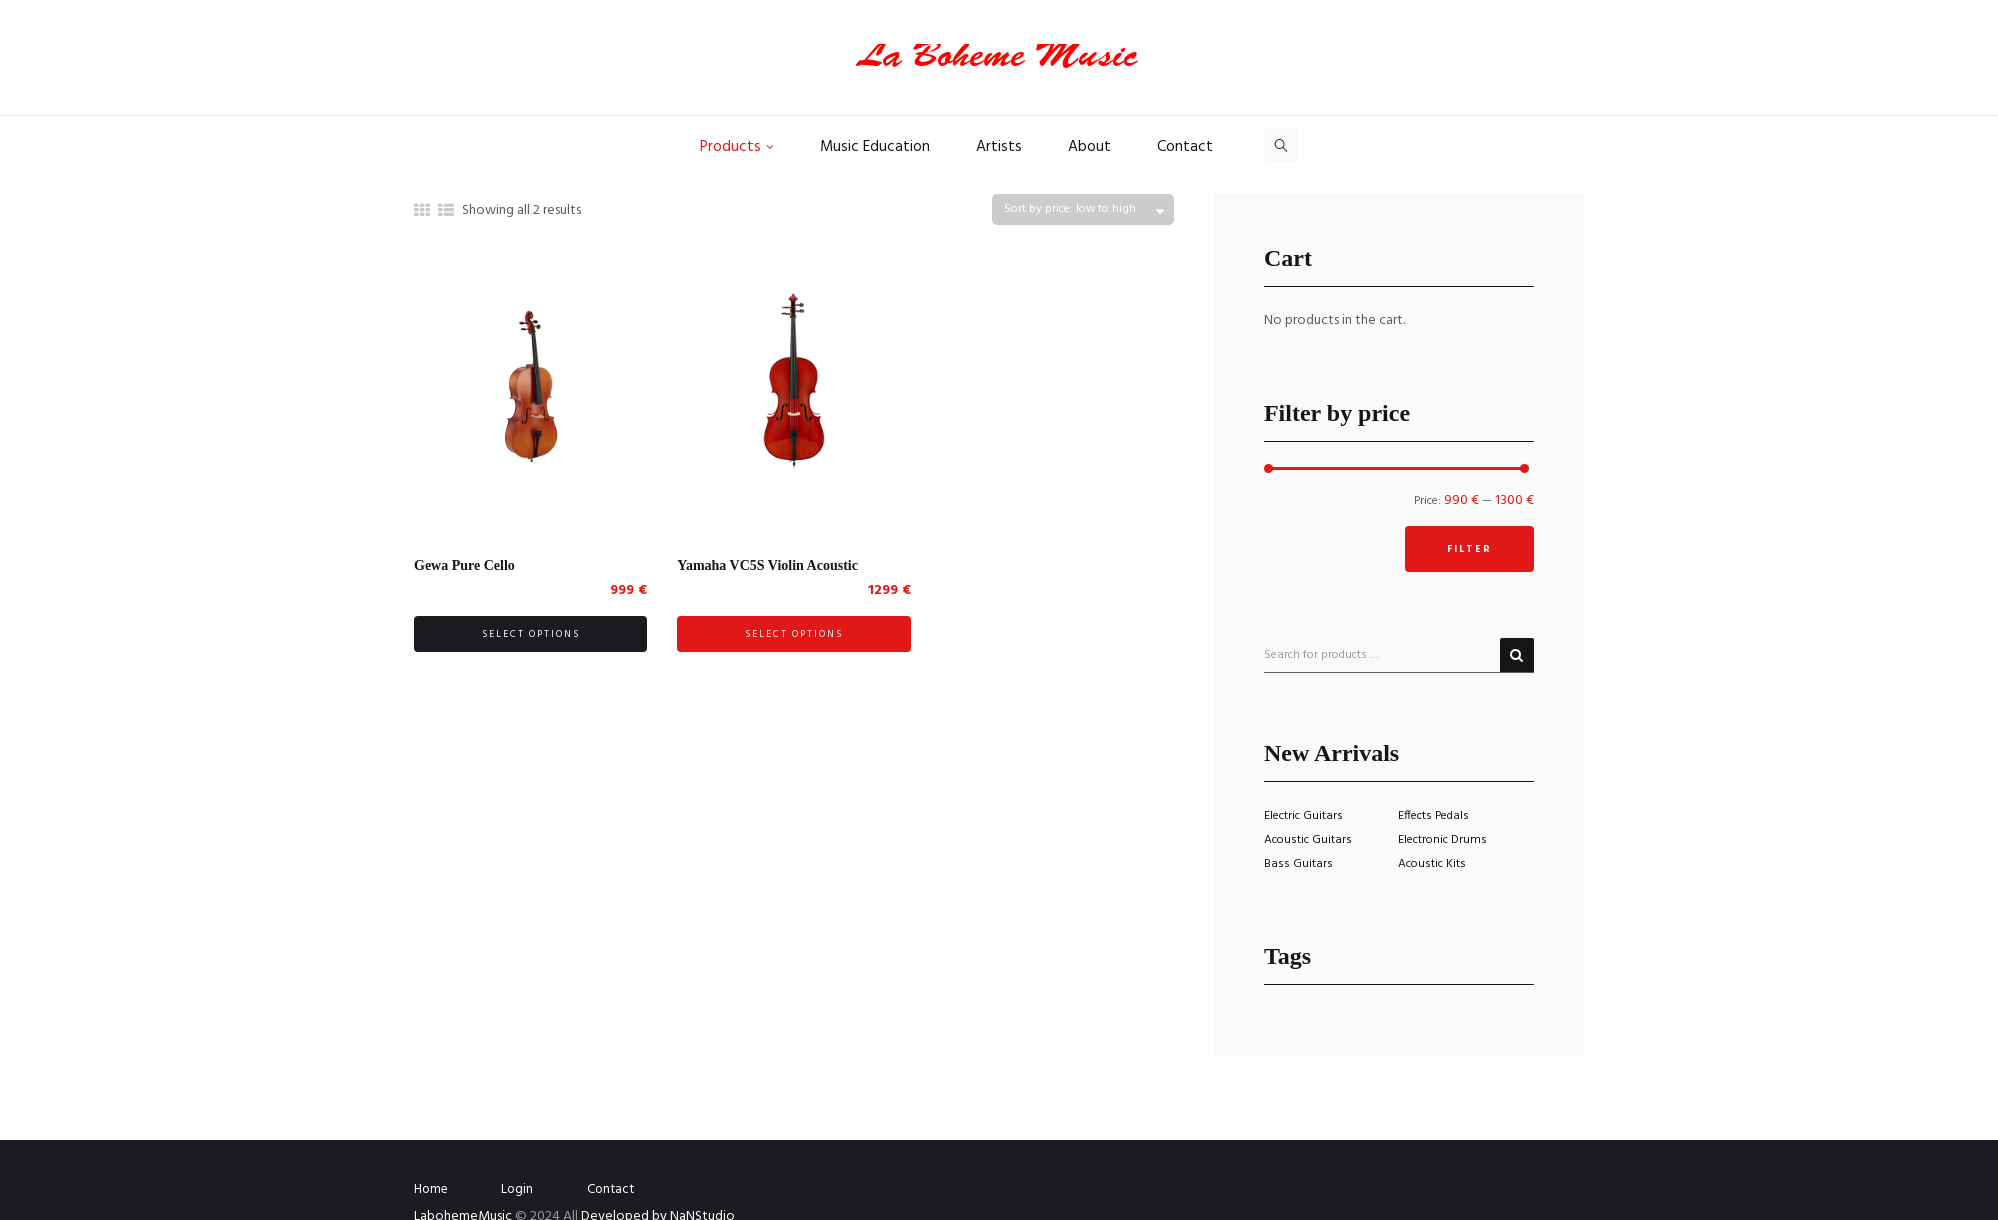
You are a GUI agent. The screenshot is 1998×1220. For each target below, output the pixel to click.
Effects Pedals (1433, 816)
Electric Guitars (1303, 816)
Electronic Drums (1442, 840)
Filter (1469, 549)
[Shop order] (1083, 209)
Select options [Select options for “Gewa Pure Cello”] (531, 634)
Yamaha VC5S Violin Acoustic (767, 565)
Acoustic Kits (1432, 864)
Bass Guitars (1298, 864)
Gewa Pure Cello (464, 565)
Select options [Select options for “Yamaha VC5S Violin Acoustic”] (794, 634)
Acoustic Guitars (1308, 840)
